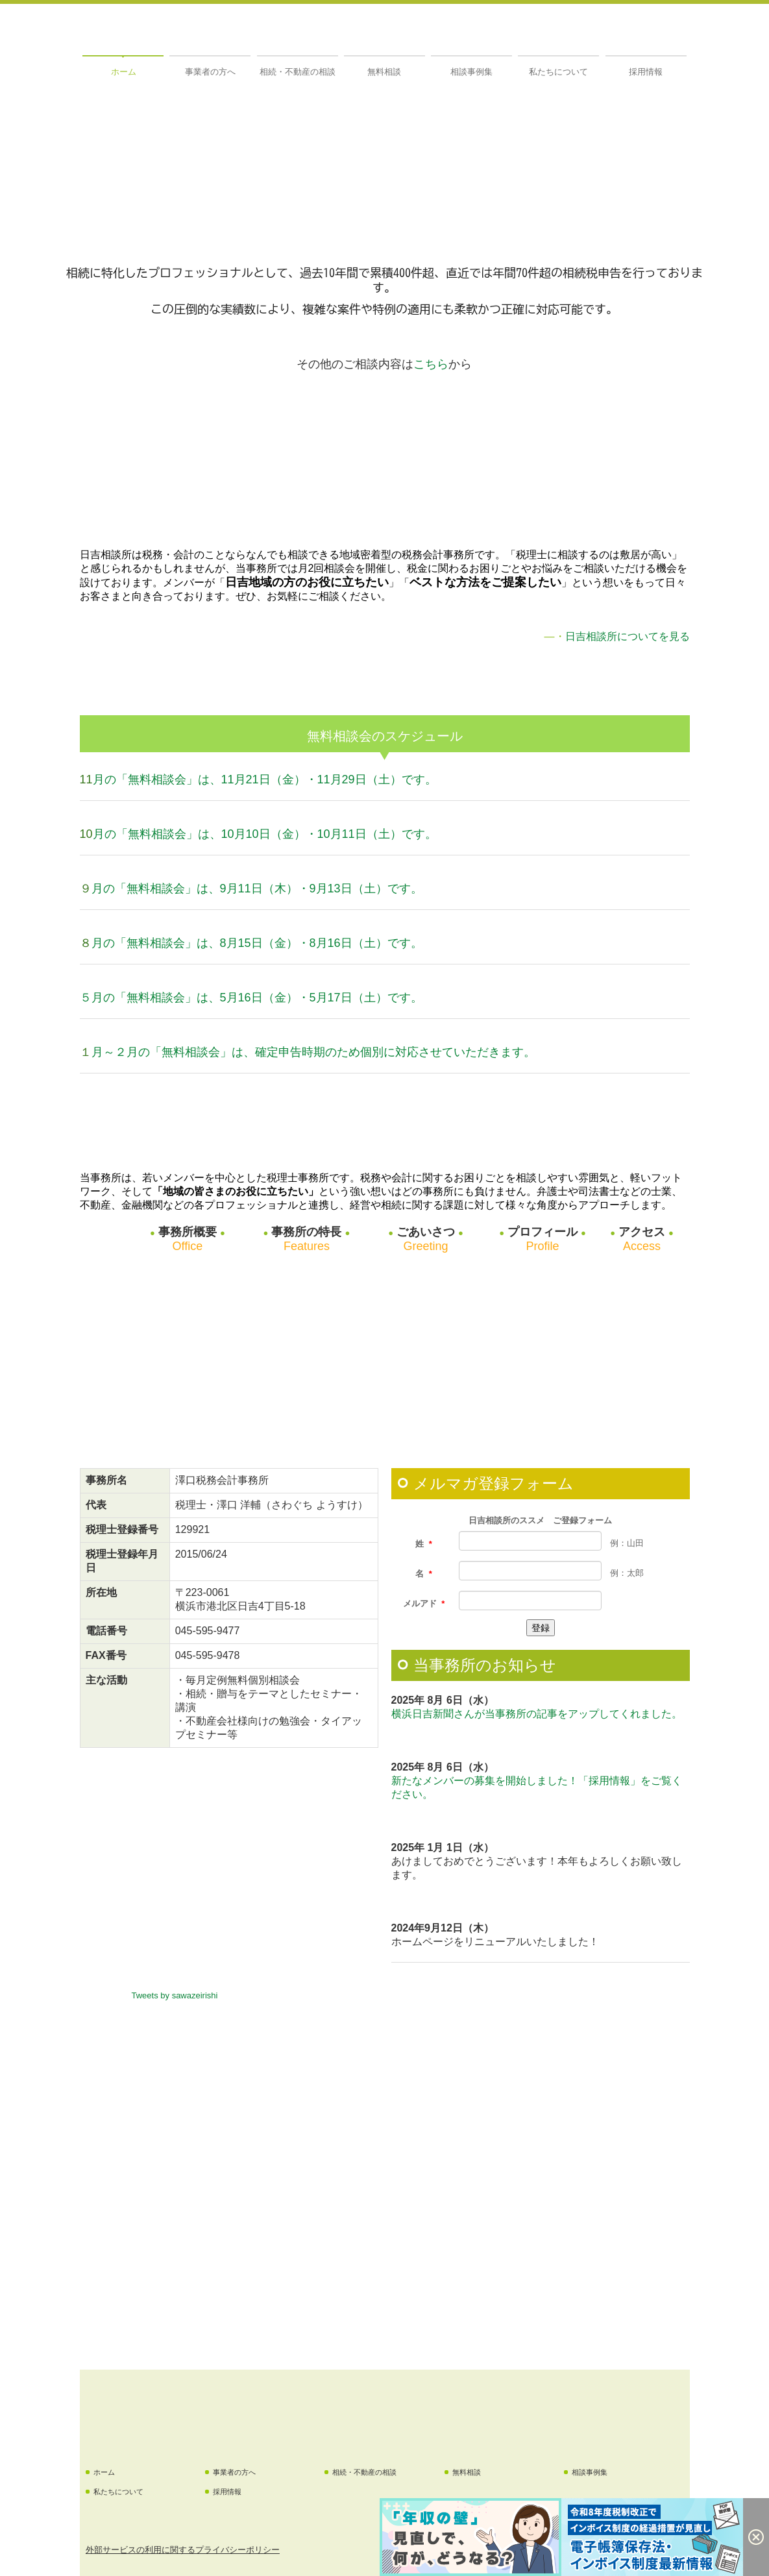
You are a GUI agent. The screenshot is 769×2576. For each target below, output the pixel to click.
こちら (430, 364)
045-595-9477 (207, 1630)
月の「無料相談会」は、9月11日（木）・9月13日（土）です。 (257, 888)
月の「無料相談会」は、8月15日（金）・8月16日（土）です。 (257, 943)
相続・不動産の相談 (298, 72)
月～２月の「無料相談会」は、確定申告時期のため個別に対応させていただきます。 (313, 1052)
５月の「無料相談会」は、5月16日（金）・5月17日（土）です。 (251, 997)
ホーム (123, 72)
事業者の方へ (210, 72)
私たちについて (558, 72)
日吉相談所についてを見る (627, 636)
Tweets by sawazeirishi (175, 1995)
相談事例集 (471, 72)
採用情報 (646, 72)
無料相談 (384, 72)
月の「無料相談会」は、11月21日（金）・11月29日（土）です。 (265, 779)
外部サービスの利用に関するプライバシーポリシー (183, 2550)
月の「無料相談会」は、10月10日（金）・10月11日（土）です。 (265, 834)
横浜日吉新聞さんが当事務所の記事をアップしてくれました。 (536, 1713)
